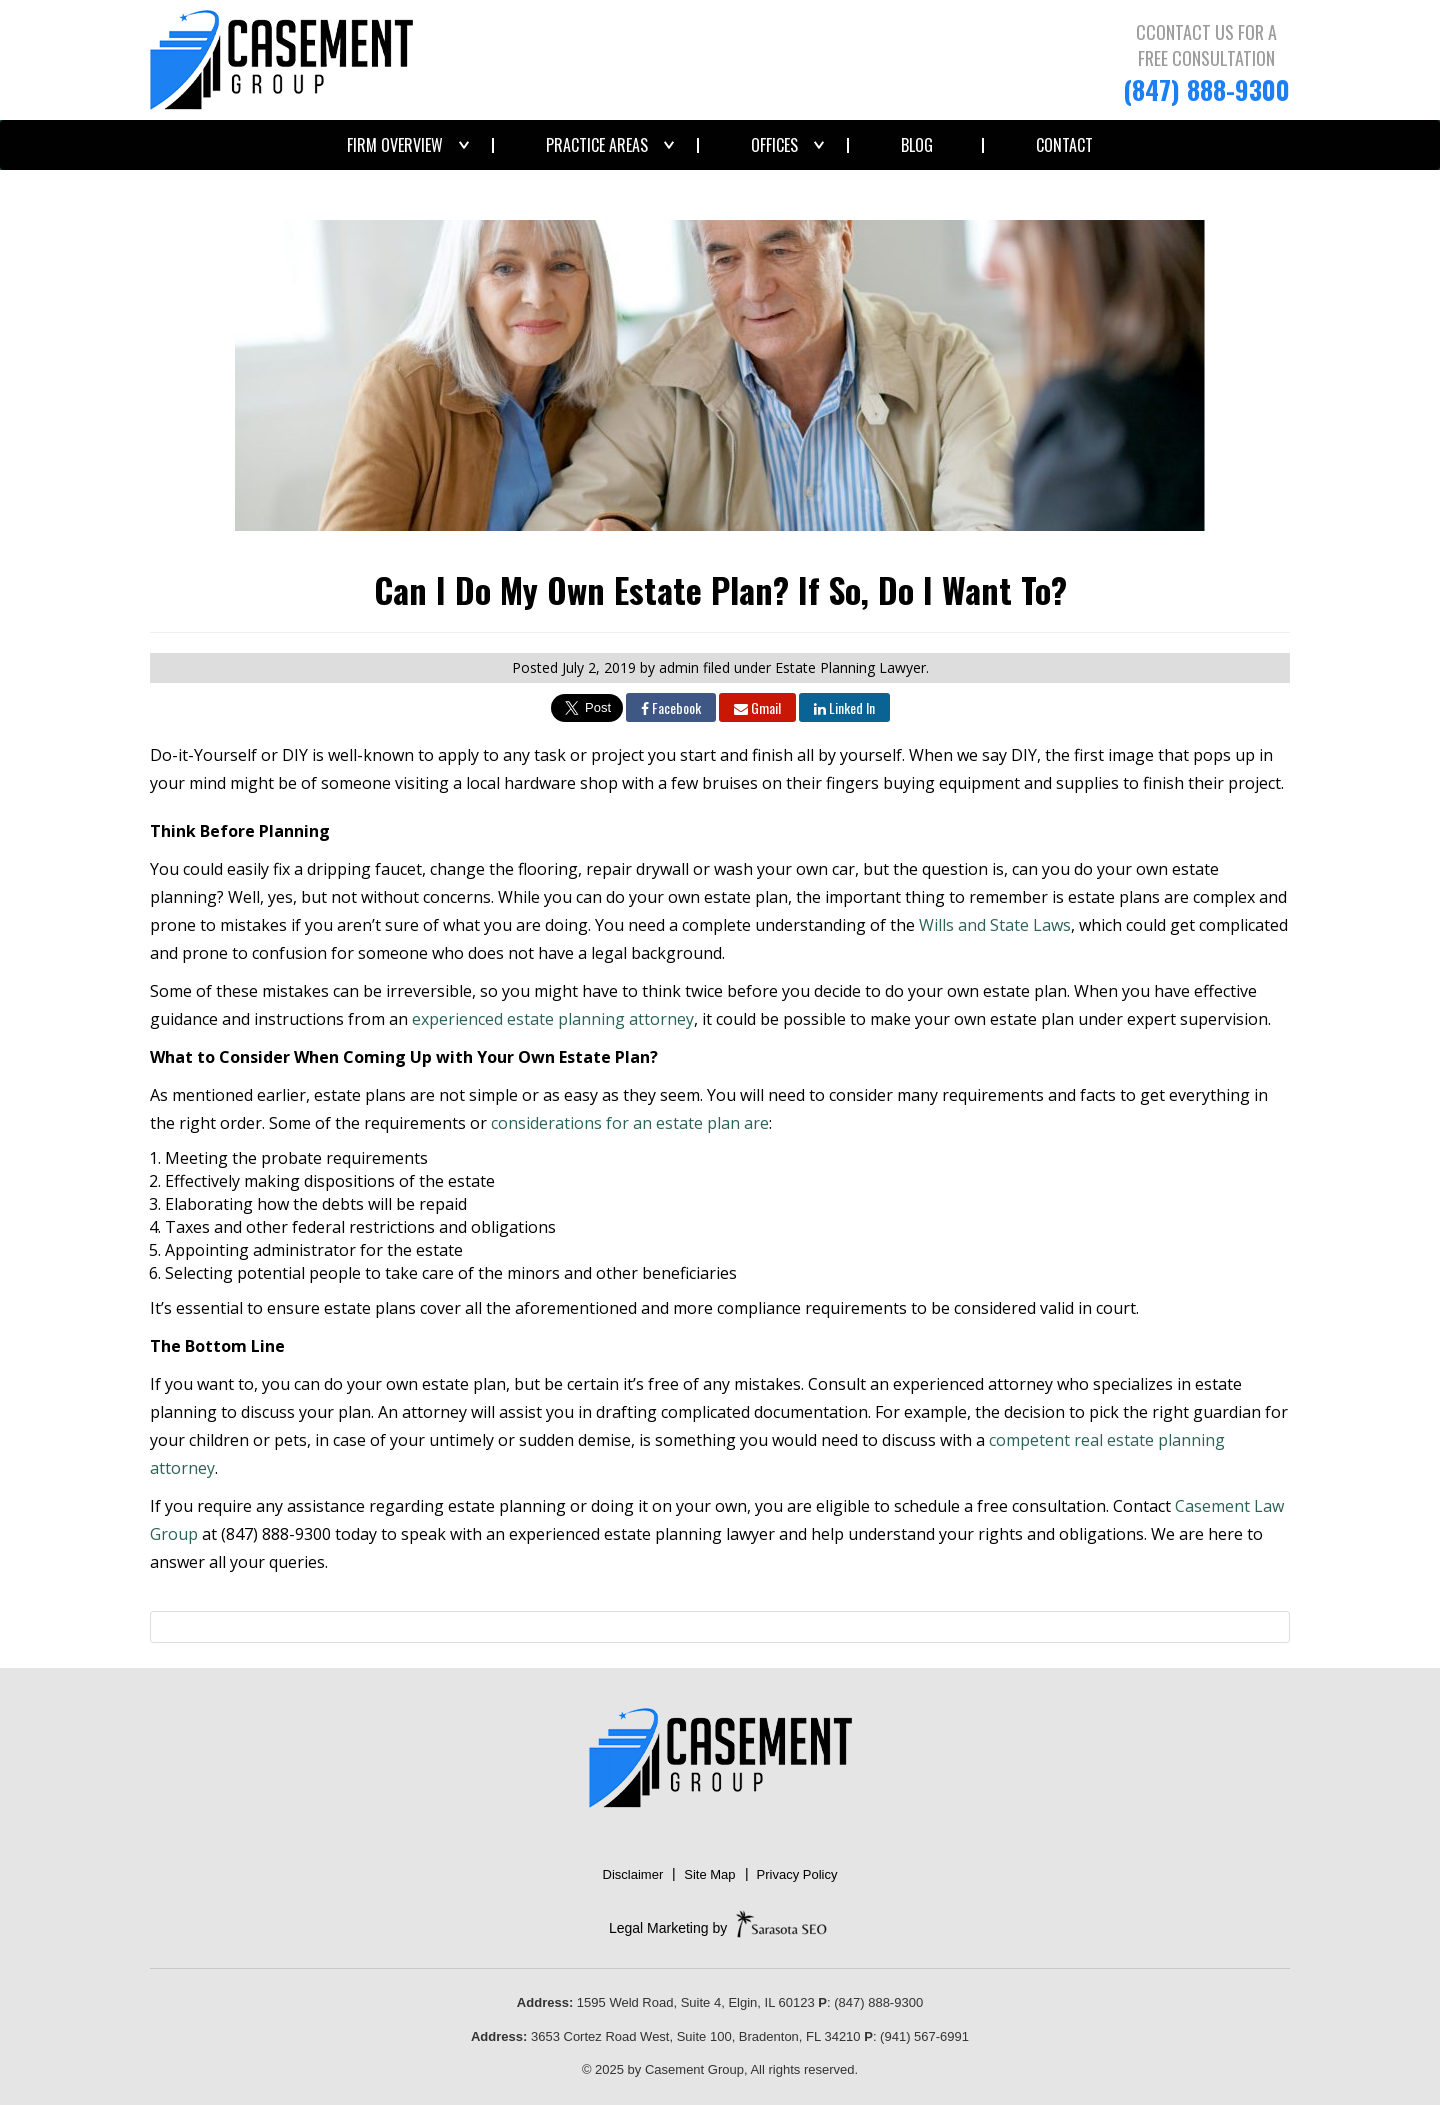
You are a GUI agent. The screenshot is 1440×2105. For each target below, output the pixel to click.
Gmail (757, 707)
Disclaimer (633, 1874)
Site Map (709, 1874)
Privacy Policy (797, 1874)
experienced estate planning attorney (553, 1019)
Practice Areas (597, 145)
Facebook (671, 707)
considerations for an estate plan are (630, 1123)
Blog (917, 145)
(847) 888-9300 (1206, 89)
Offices (774, 145)
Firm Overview (395, 145)
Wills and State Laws (995, 925)
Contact (1064, 145)
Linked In (844, 707)
